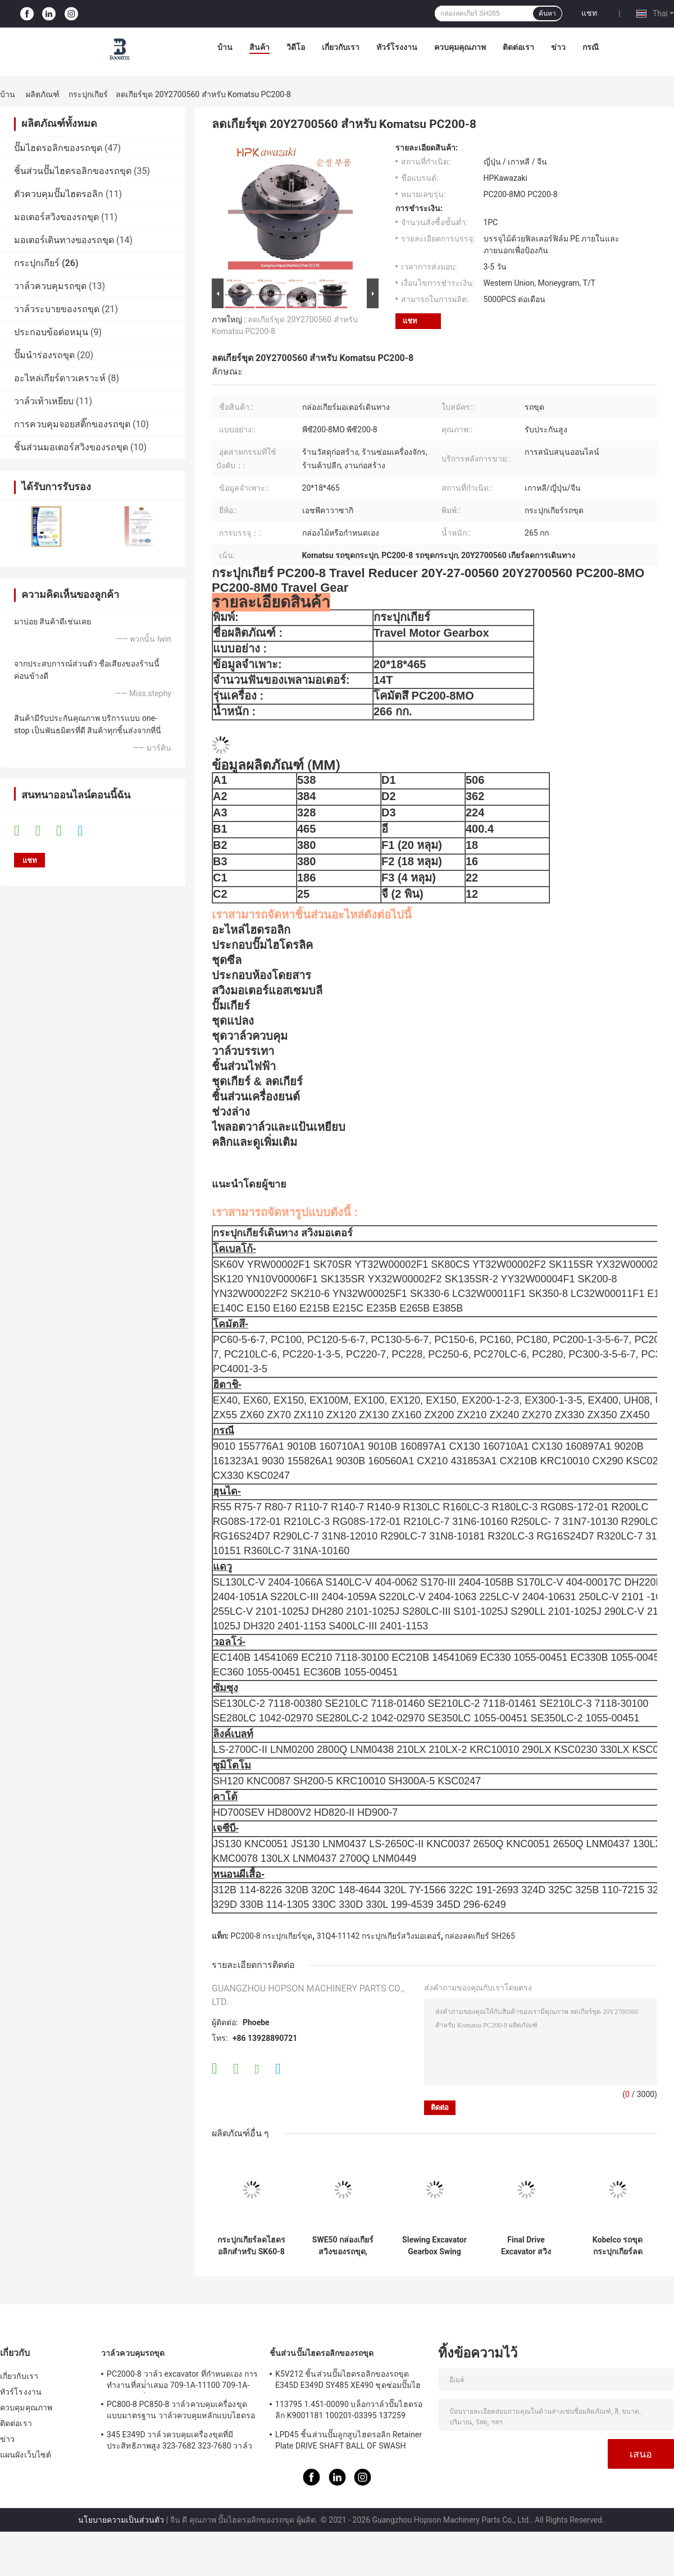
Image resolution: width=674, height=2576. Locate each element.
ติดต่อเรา (518, 47)
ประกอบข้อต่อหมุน (51, 332)
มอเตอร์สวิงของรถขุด (56, 217)
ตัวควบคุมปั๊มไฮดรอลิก (58, 194)
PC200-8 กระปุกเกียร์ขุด (271, 1935)
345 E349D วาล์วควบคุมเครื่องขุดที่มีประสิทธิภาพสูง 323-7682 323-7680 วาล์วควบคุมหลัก (179, 2442)
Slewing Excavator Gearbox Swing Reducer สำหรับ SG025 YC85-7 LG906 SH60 (434, 2246)
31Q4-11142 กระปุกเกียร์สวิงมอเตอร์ (379, 1935)
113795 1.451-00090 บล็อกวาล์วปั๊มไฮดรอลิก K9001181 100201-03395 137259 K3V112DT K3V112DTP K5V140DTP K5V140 (348, 2411)
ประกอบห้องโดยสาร (261, 975)
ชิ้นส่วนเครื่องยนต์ (256, 1096)
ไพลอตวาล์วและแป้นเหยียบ (278, 1127)
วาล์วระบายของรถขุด (56, 309)
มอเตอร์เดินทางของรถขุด (64, 240)
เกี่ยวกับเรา (340, 47)
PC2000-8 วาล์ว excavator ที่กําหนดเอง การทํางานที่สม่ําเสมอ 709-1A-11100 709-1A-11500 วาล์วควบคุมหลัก (182, 2381)
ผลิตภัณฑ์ (43, 94)
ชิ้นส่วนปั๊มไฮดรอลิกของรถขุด (72, 171)
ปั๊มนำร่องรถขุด (44, 355)
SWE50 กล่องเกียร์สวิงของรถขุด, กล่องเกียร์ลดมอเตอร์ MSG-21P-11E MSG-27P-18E (343, 2246)
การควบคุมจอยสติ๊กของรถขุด (72, 424)
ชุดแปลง (233, 1021)
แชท (589, 12)
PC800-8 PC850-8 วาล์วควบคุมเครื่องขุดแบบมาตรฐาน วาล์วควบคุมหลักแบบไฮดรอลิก (181, 2411)
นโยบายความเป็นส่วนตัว (121, 2519)
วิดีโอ (295, 47)
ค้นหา (547, 13)
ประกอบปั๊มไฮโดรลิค (262, 945)
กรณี (590, 47)
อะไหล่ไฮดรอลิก (251, 930)
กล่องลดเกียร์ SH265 (479, 1935)
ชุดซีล (227, 960)
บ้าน (225, 47)
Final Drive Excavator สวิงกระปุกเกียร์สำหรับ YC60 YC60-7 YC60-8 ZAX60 (526, 2246)
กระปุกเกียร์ (88, 94)
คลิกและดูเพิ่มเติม (254, 1142)
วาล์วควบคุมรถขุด (50, 286)
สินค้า (259, 47)
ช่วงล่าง (231, 1112)
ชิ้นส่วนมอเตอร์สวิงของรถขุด (71, 447)
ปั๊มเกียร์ (231, 1005)
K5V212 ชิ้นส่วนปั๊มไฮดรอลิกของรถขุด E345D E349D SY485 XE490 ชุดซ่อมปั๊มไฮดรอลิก (348, 2381)
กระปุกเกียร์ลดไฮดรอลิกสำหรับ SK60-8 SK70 (251, 2246)
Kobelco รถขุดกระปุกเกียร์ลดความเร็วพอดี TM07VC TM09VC (618, 2246)
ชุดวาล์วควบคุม (250, 1036)
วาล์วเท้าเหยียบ (44, 401)
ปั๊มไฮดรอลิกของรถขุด (58, 148)
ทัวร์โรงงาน (396, 47)
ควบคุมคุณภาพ (460, 47)
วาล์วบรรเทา (243, 1051)
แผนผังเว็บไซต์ (25, 2454)
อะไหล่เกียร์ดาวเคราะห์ (60, 378)
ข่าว (558, 47)
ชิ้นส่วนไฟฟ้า (244, 1066)
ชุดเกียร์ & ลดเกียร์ (257, 1081)
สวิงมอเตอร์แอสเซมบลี (267, 990)
